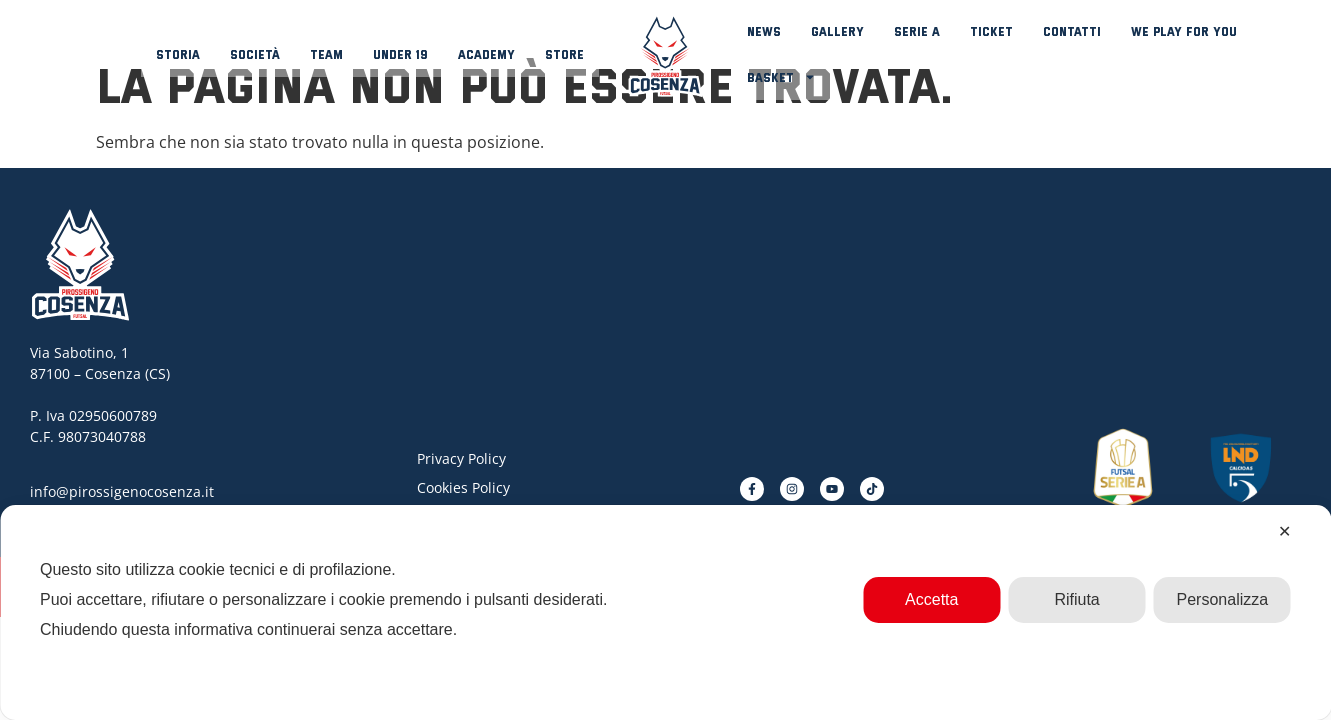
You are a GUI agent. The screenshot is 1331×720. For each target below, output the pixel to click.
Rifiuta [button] (1076, 599)
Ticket (991, 31)
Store (564, 54)
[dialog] (665, 612)
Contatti (1072, 31)
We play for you (1184, 31)
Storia (178, 54)
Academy (486, 54)
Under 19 (400, 54)
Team (326, 54)
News (764, 31)
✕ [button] (1284, 531)
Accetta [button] (931, 599)
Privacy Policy (461, 458)
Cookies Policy (463, 487)
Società (255, 54)
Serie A (917, 31)
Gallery (837, 31)
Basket (781, 77)
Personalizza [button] (1223, 599)
